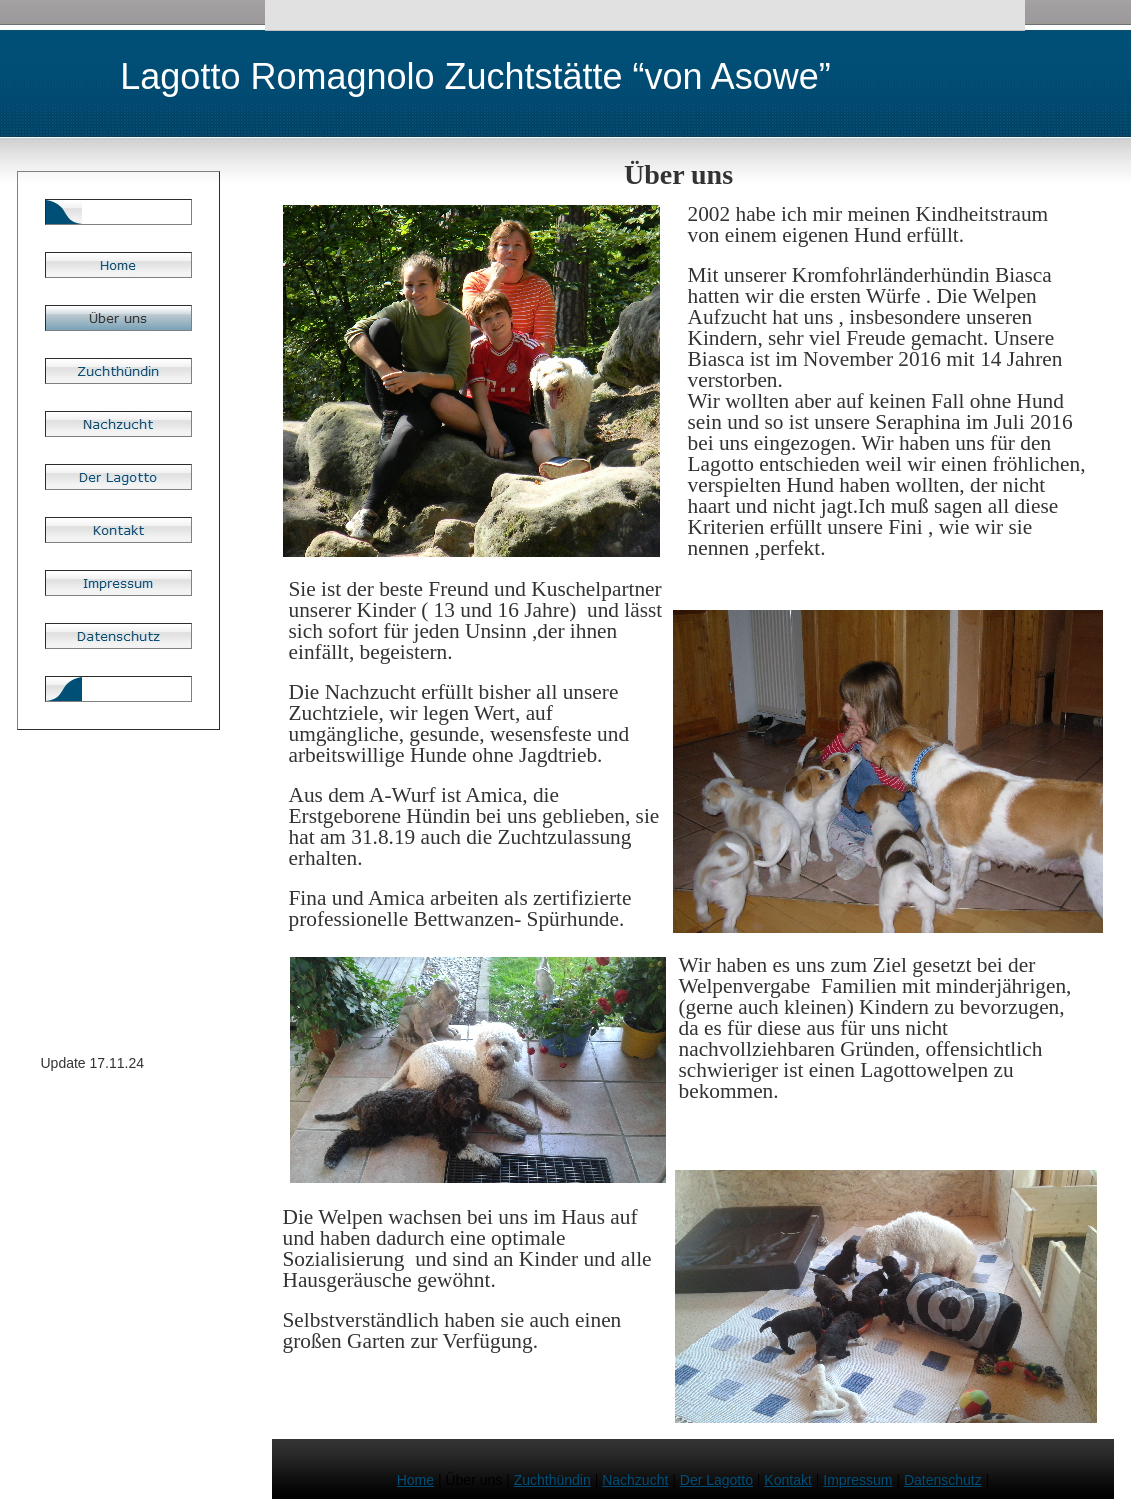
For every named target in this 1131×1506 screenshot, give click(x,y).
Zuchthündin (552, 1480)
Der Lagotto (716, 1480)
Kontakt (787, 1480)
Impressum (857, 1480)
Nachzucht (635, 1480)
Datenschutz (943, 1480)
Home (415, 1480)
